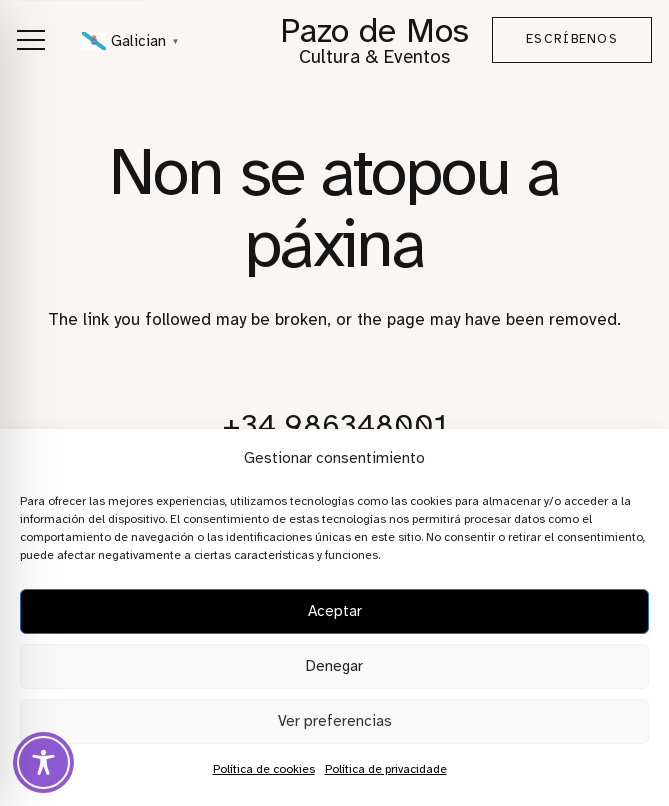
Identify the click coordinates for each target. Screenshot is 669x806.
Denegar (334, 666)
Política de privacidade (386, 769)
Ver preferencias (335, 721)
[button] (30, 40)
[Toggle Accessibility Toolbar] (43, 762)
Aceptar (335, 611)
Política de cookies (264, 769)
